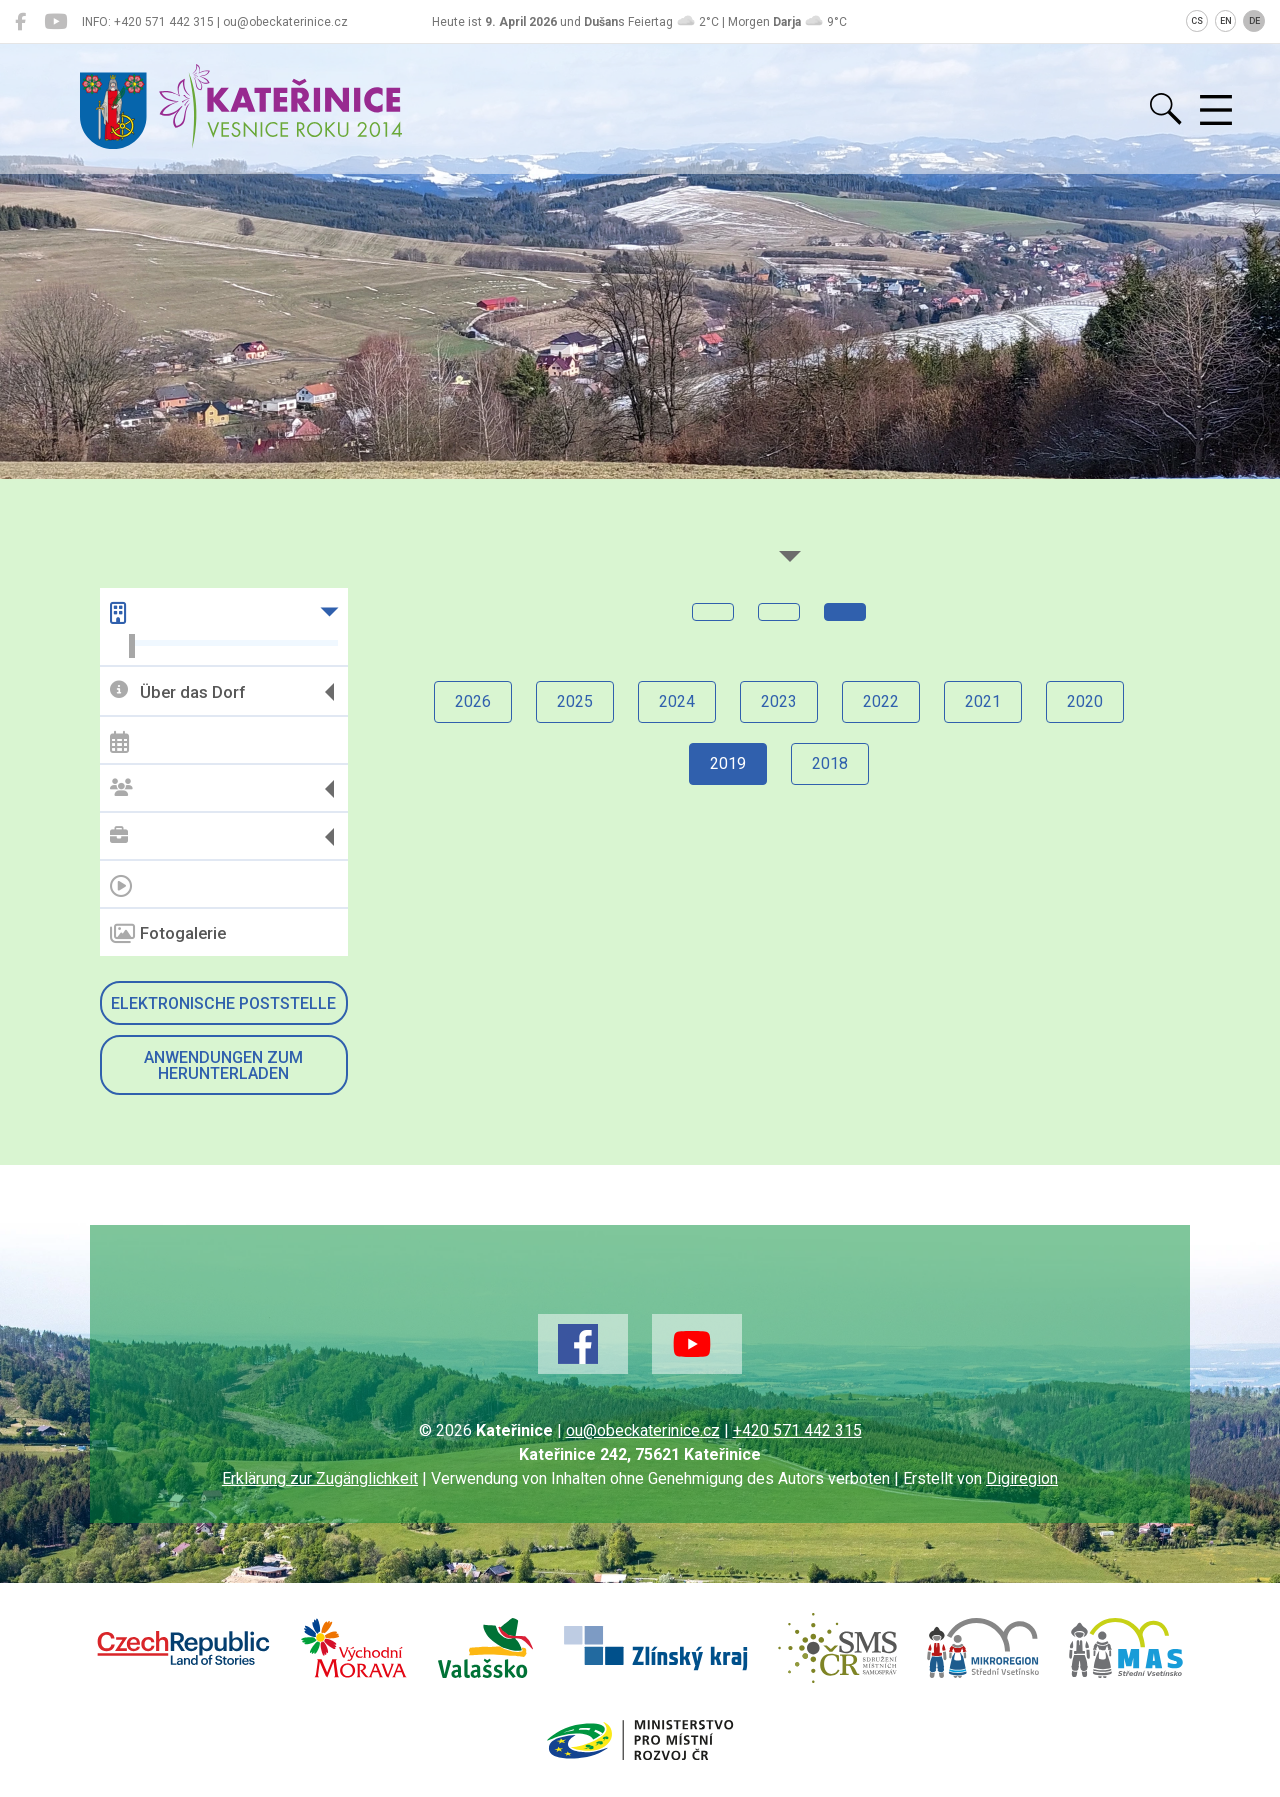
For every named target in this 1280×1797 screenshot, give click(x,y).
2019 (728, 763)
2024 (677, 701)
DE (1254, 21)
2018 (830, 763)
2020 (1085, 701)
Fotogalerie (168, 934)
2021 (983, 701)
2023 (779, 701)
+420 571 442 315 (797, 1430)
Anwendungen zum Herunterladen (223, 1065)
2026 (473, 701)
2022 (881, 701)
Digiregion (1022, 1478)
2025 (575, 701)
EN (1226, 21)
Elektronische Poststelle (223, 1003)
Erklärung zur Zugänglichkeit (320, 1478)
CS (1197, 21)
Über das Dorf (177, 691)
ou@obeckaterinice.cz (643, 1430)
